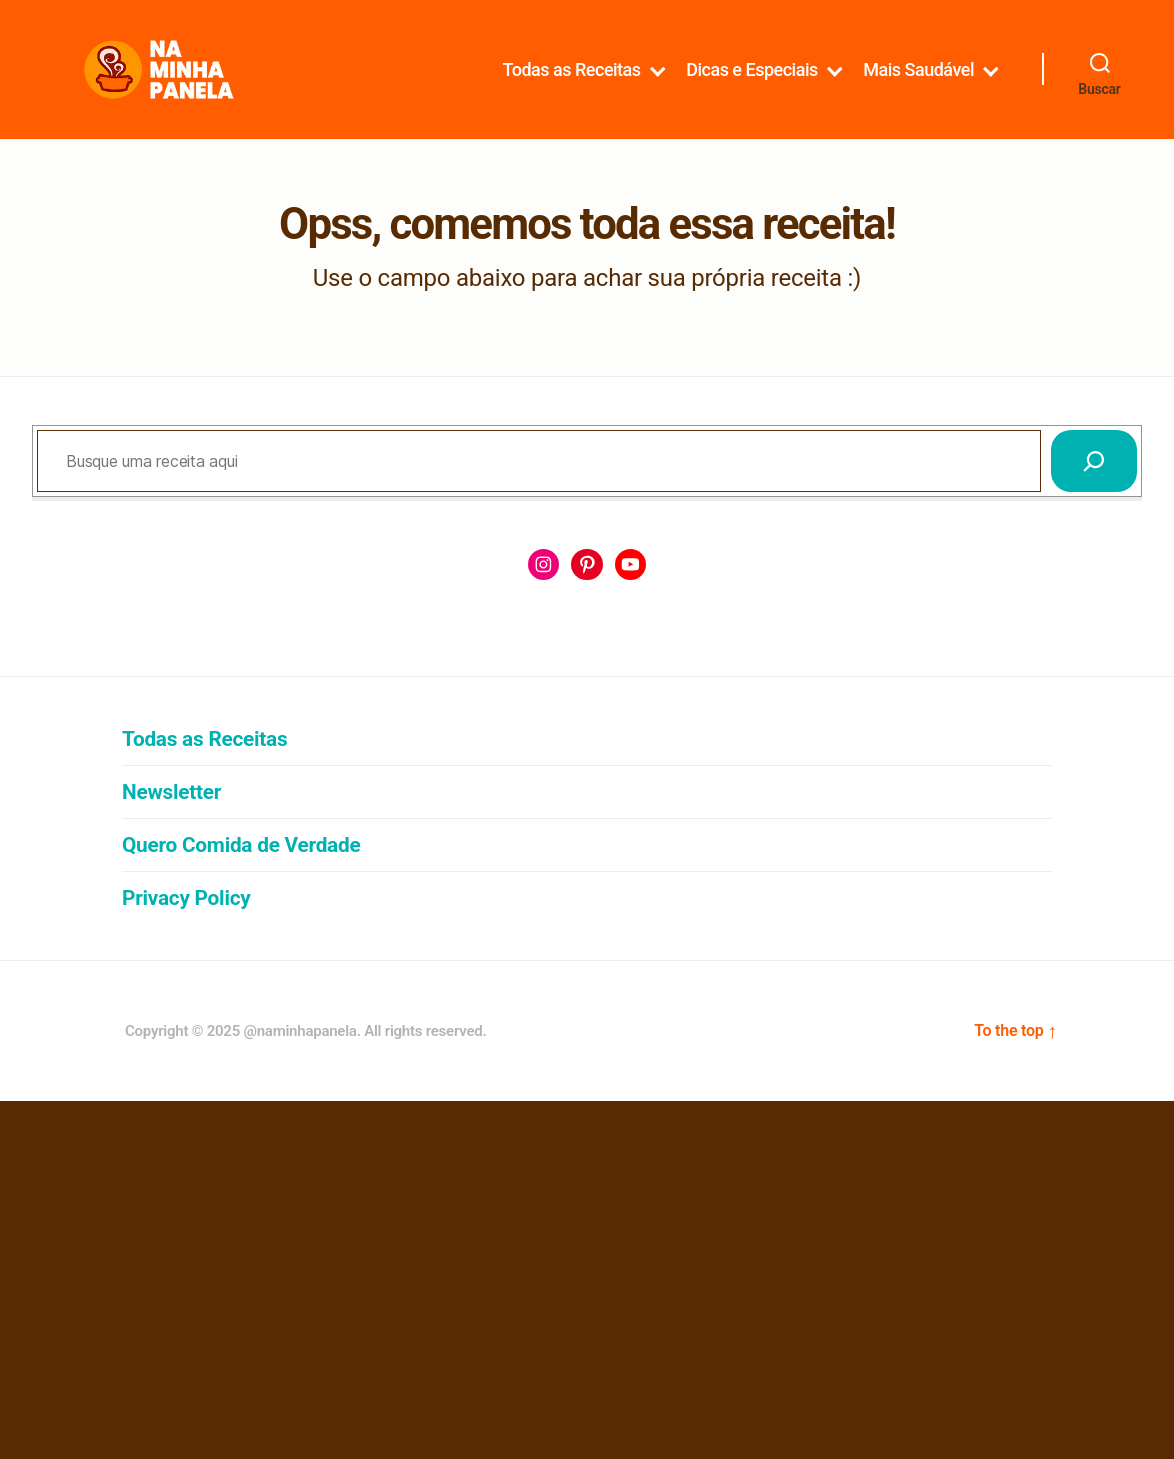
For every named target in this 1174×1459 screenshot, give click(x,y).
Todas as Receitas (572, 87)
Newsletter (171, 830)
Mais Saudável (918, 87)
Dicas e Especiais (752, 87)
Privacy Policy (186, 936)
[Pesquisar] (1094, 498)
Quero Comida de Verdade (241, 883)
